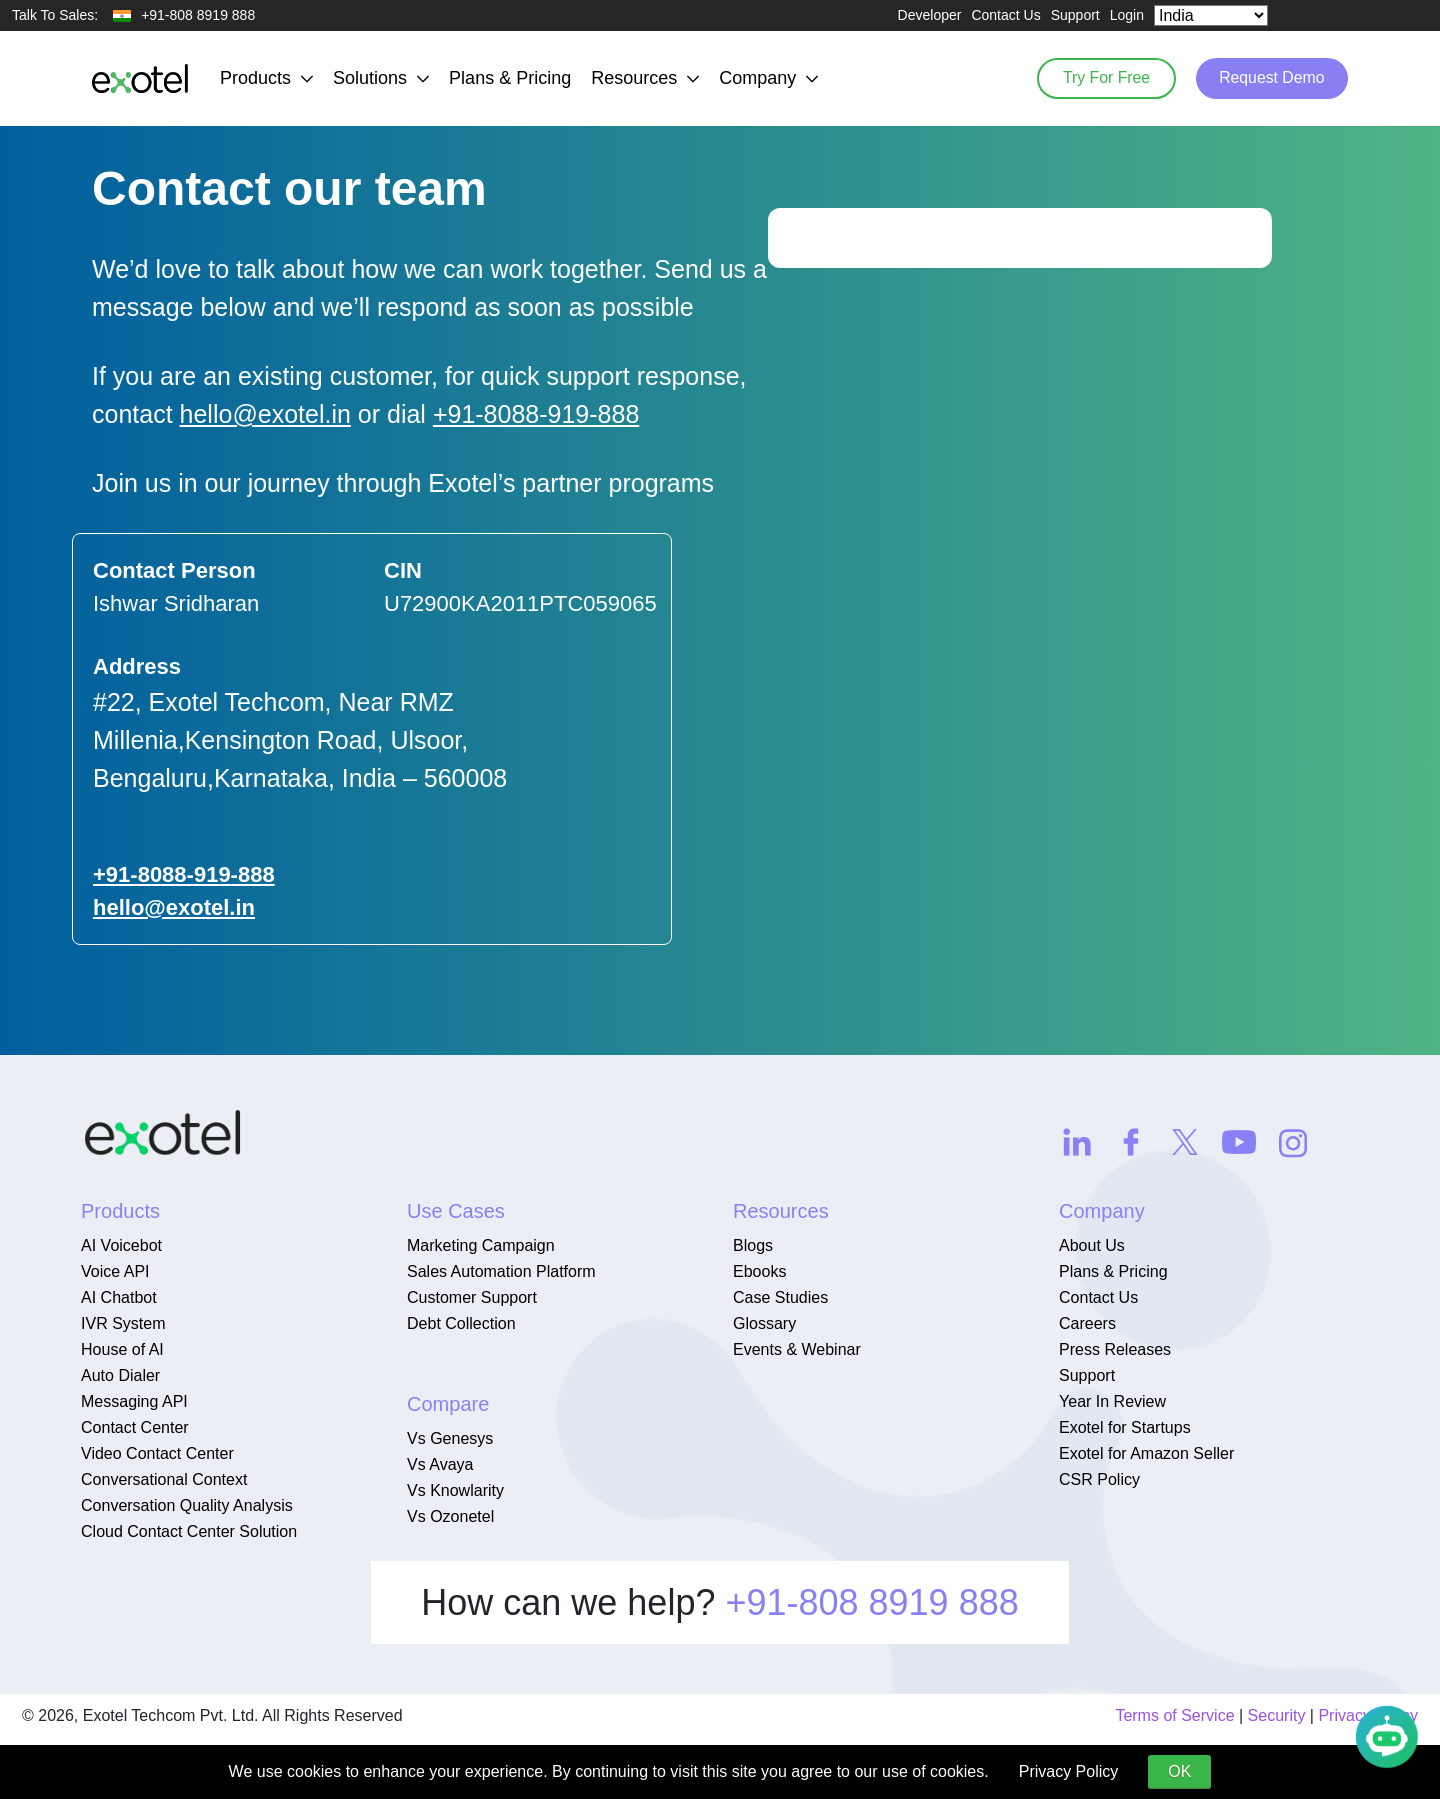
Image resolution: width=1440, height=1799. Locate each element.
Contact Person (174, 570)
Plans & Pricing (510, 78)
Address (137, 666)
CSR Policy (1099, 1479)
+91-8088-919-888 (536, 414)
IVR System (123, 1323)
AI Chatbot (119, 1297)
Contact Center (135, 1427)
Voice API (115, 1271)
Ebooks (759, 1271)
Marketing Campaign (481, 1245)
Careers (1087, 1323)
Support (1075, 15)
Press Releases (1115, 1349)
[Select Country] (1211, 15)
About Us (1092, 1245)
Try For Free (1100, 78)
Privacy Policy (1069, 1771)
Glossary (764, 1323)
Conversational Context (164, 1479)
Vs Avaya (440, 1464)
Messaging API (134, 1401)
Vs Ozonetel (450, 1516)
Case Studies (780, 1297)
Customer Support (472, 1297)
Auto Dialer (120, 1375)
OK (1179, 1771)
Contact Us (1005, 15)
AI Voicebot (121, 1245)
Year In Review (1112, 1401)
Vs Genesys (450, 1438)
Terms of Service (1174, 1715)
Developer (930, 15)
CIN (403, 570)
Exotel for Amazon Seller (1146, 1453)
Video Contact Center (157, 1453)
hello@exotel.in (265, 414)
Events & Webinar (797, 1349)
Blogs (753, 1245)
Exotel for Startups (1125, 1427)
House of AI (122, 1349)
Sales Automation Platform (501, 1271)
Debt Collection (461, 1323)
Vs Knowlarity (455, 1490)
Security (1277, 1715)
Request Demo (1269, 78)
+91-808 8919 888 (871, 1602)
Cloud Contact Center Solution (189, 1531)
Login (1127, 15)
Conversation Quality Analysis (187, 1505)
